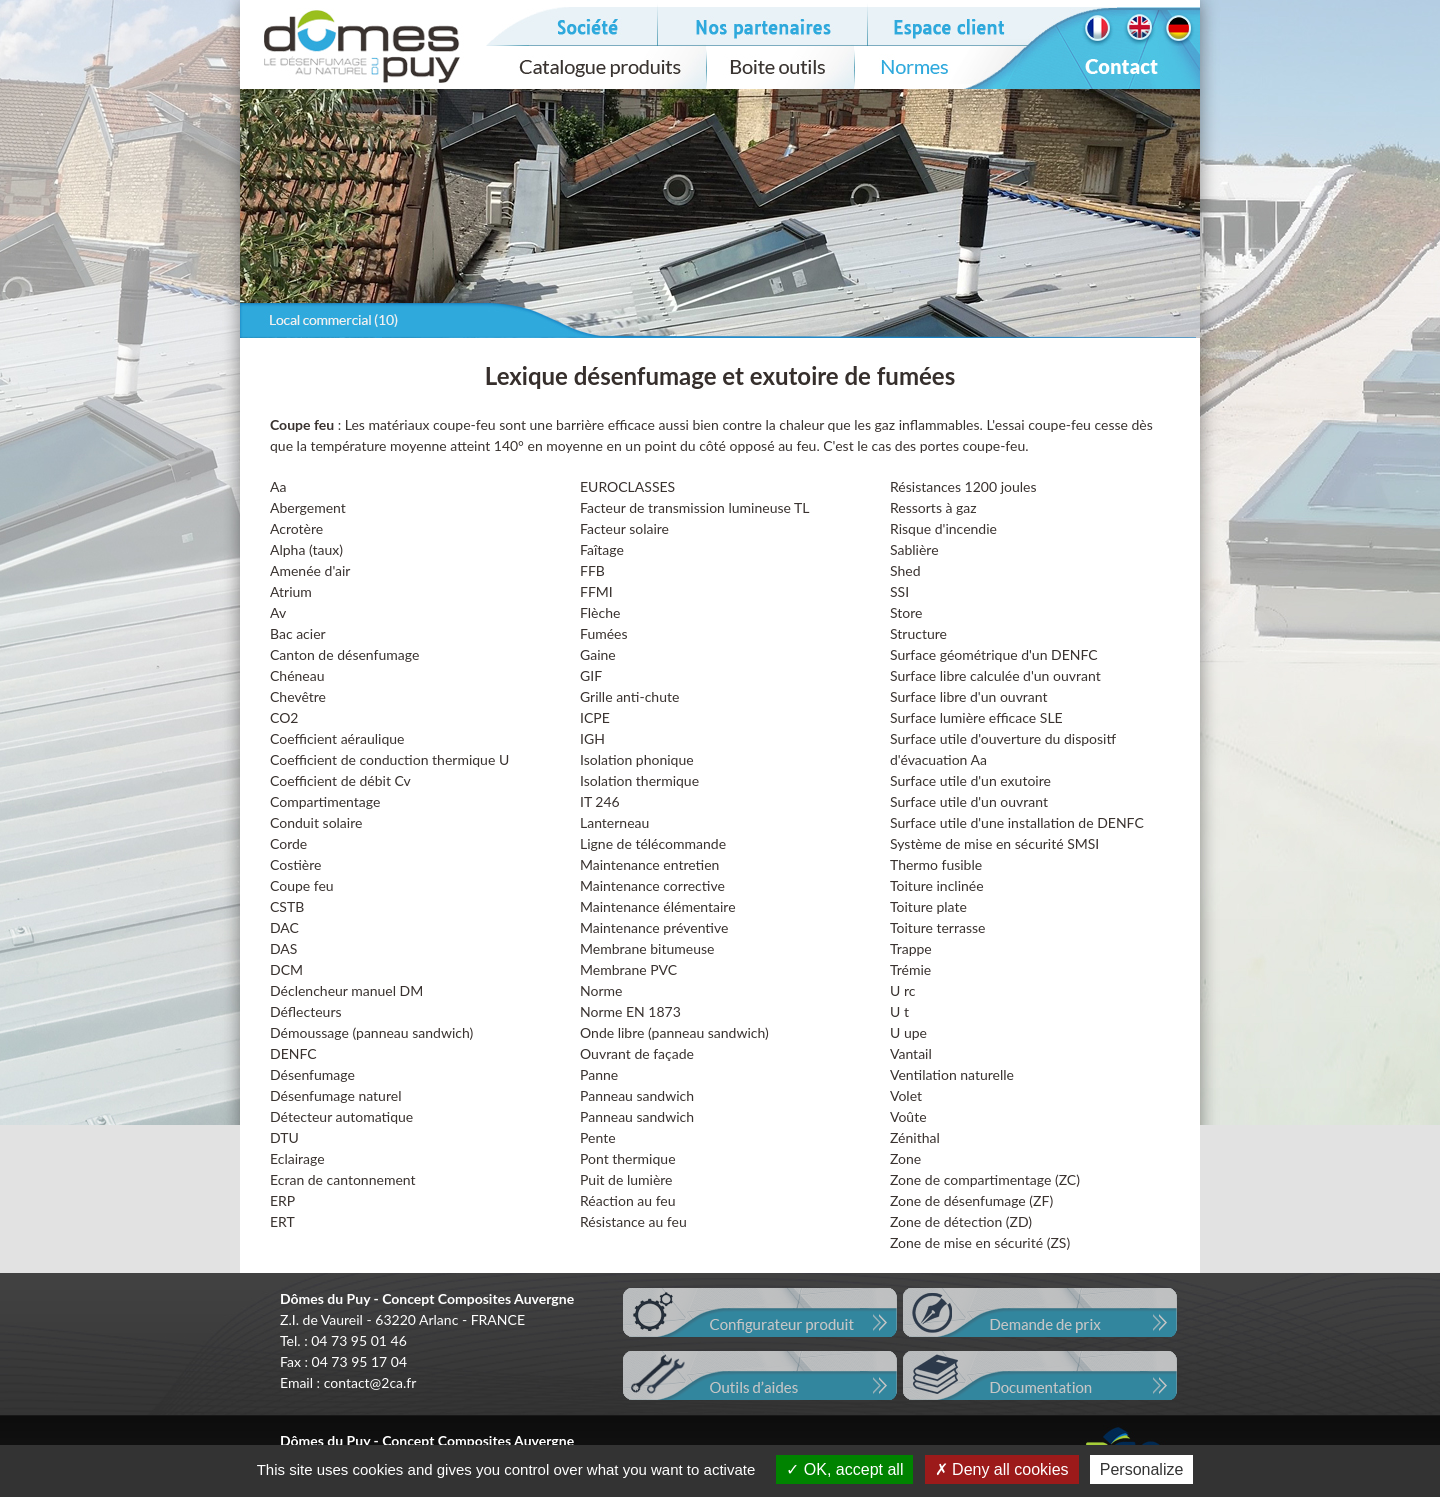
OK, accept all (844, 1469)
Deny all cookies (1002, 1469)
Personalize (1142, 1469)
